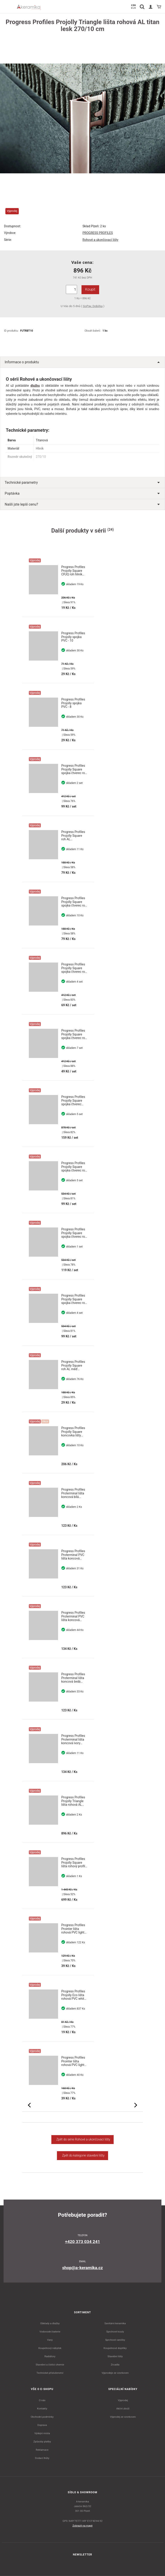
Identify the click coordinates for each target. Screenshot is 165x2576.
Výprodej (123, 2400)
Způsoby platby (42, 2441)
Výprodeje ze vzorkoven (115, 2372)
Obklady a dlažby (50, 2323)
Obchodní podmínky (42, 2416)
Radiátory (49, 2356)
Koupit (90, 289)
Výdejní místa (42, 2433)
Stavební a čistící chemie (50, 2364)
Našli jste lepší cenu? (82, 504)
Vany (50, 2339)
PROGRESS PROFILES (98, 233)
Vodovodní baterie (50, 2331)
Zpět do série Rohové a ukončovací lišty (82, 2139)
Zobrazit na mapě (83, 2525)
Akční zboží (122, 2408)
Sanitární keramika (115, 2323)
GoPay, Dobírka (92, 306)
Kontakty (42, 2408)
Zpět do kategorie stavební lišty (82, 2155)
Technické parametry (82, 482)
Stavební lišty (115, 2356)
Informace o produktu (82, 362)
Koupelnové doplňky (115, 2348)
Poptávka (82, 493)
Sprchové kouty (115, 2331)
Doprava (42, 2425)
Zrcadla (115, 2364)
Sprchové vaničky (115, 2339)
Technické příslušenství (49, 2372)
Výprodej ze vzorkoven (123, 2416)
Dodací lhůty (42, 2458)
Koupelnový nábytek (49, 2348)
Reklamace (42, 2449)
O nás (42, 2400)
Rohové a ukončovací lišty (100, 240)
